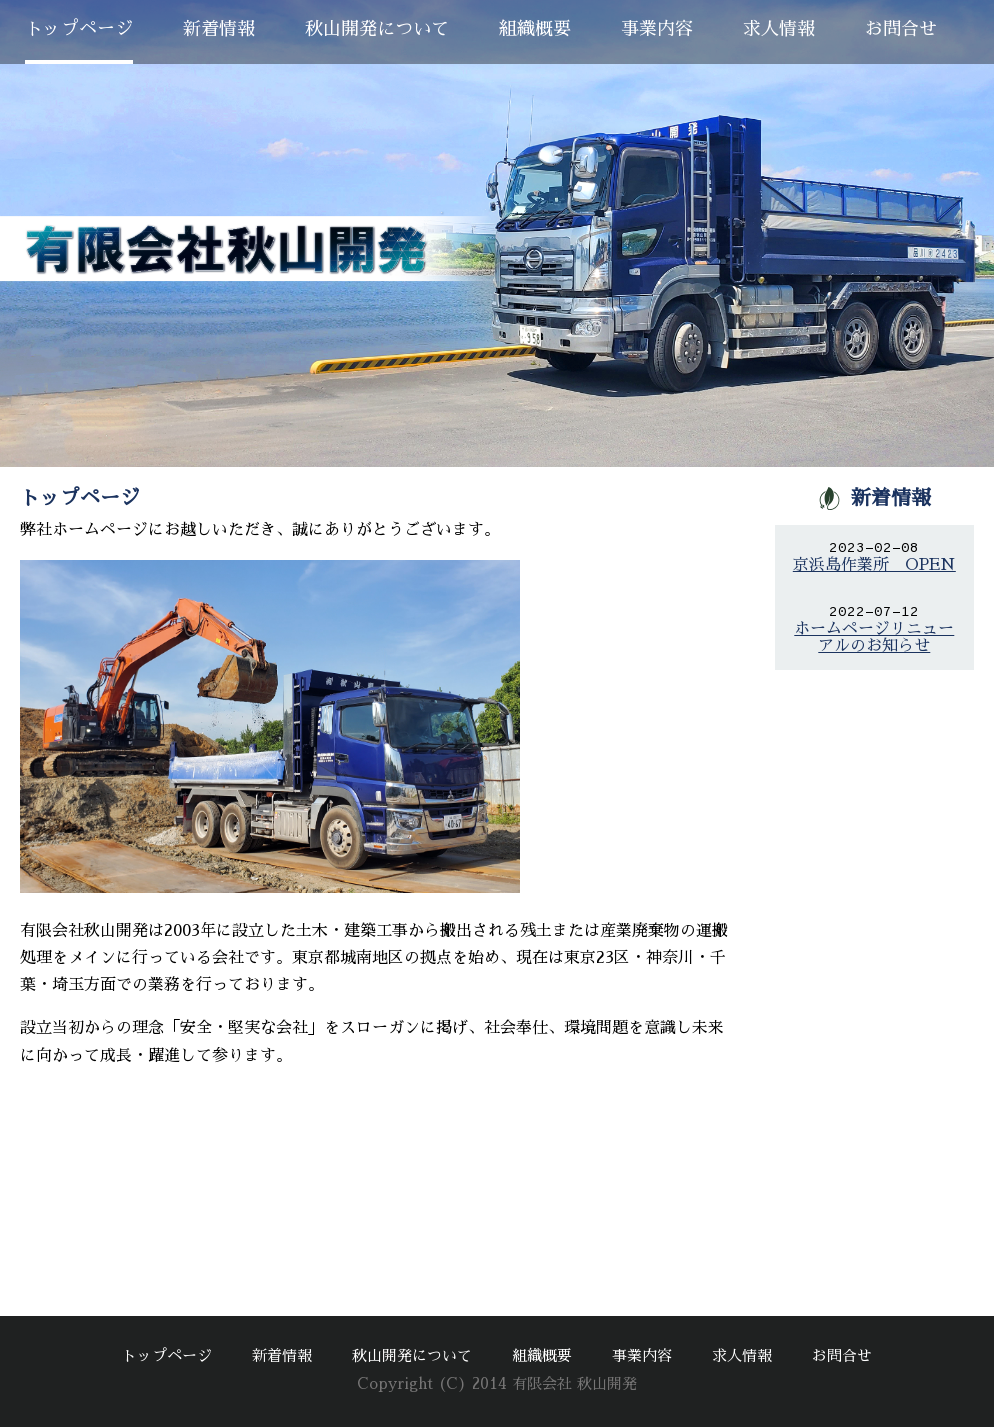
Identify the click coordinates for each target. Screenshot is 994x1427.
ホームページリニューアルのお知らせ (874, 637)
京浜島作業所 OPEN (874, 565)
